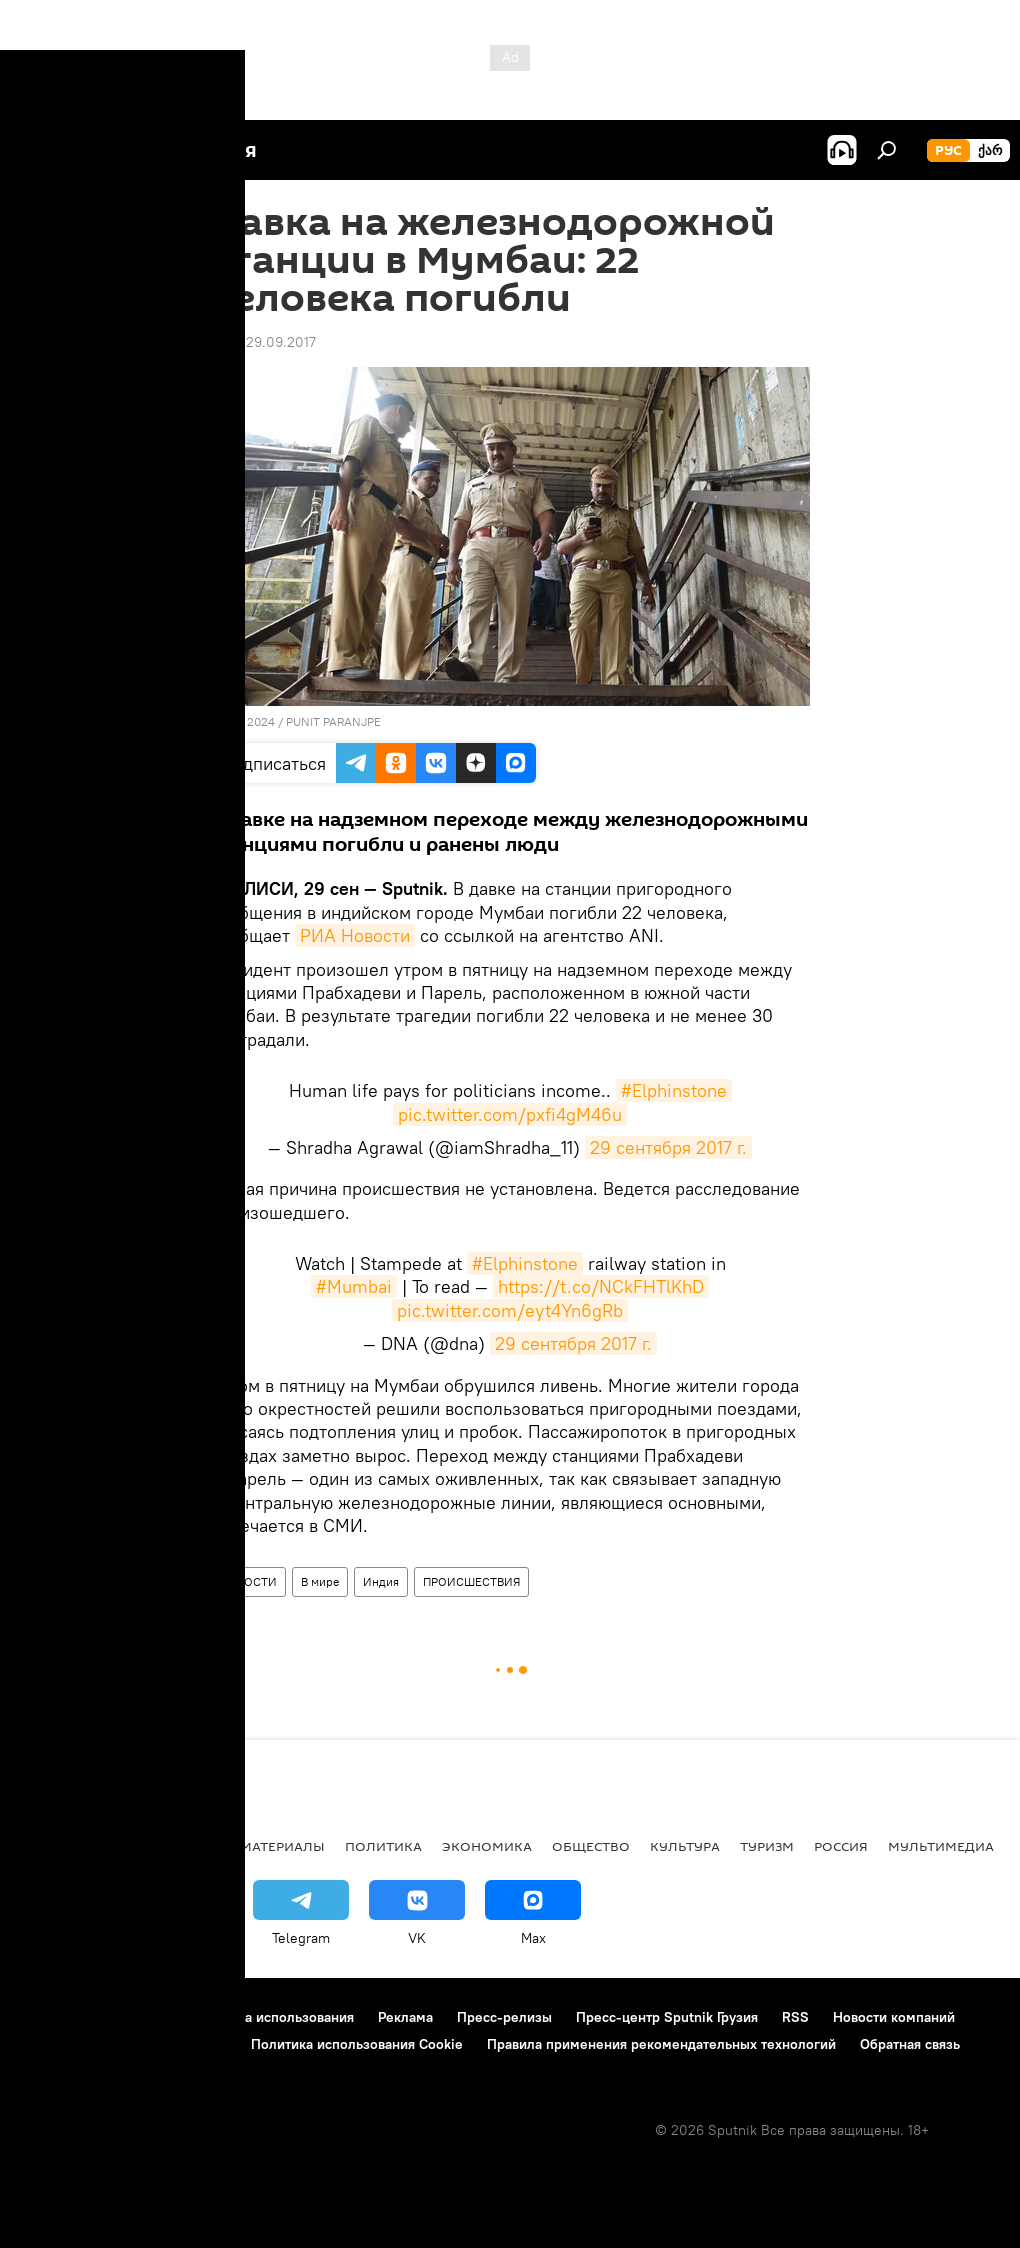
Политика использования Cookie (357, 2044)
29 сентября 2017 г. (668, 1147)
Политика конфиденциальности (124, 2044)
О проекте (54, 2017)
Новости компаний (894, 2017)
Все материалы (268, 1846)
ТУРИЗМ (767, 1846)
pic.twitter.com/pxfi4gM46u (510, 1114)
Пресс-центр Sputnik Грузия (667, 2017)
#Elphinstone (674, 1090)
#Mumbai (354, 1286)
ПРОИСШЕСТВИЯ (471, 1581)
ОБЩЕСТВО (591, 1846)
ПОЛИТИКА (383, 1846)
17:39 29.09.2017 (263, 342)
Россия (841, 1846)
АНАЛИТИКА (150, 1846)
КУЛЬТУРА (685, 1846)
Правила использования (275, 2017)
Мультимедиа (941, 1846)
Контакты (142, 2017)
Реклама (405, 2017)
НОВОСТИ (248, 1581)
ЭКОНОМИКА (487, 1846)
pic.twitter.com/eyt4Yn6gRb (510, 1310)
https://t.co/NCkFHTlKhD (601, 1286)
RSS (795, 2017)
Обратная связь (910, 2044)
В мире (320, 1581)
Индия (381, 1581)
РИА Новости (355, 935)
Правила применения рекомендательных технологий (661, 2044)
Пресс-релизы (504, 2017)
